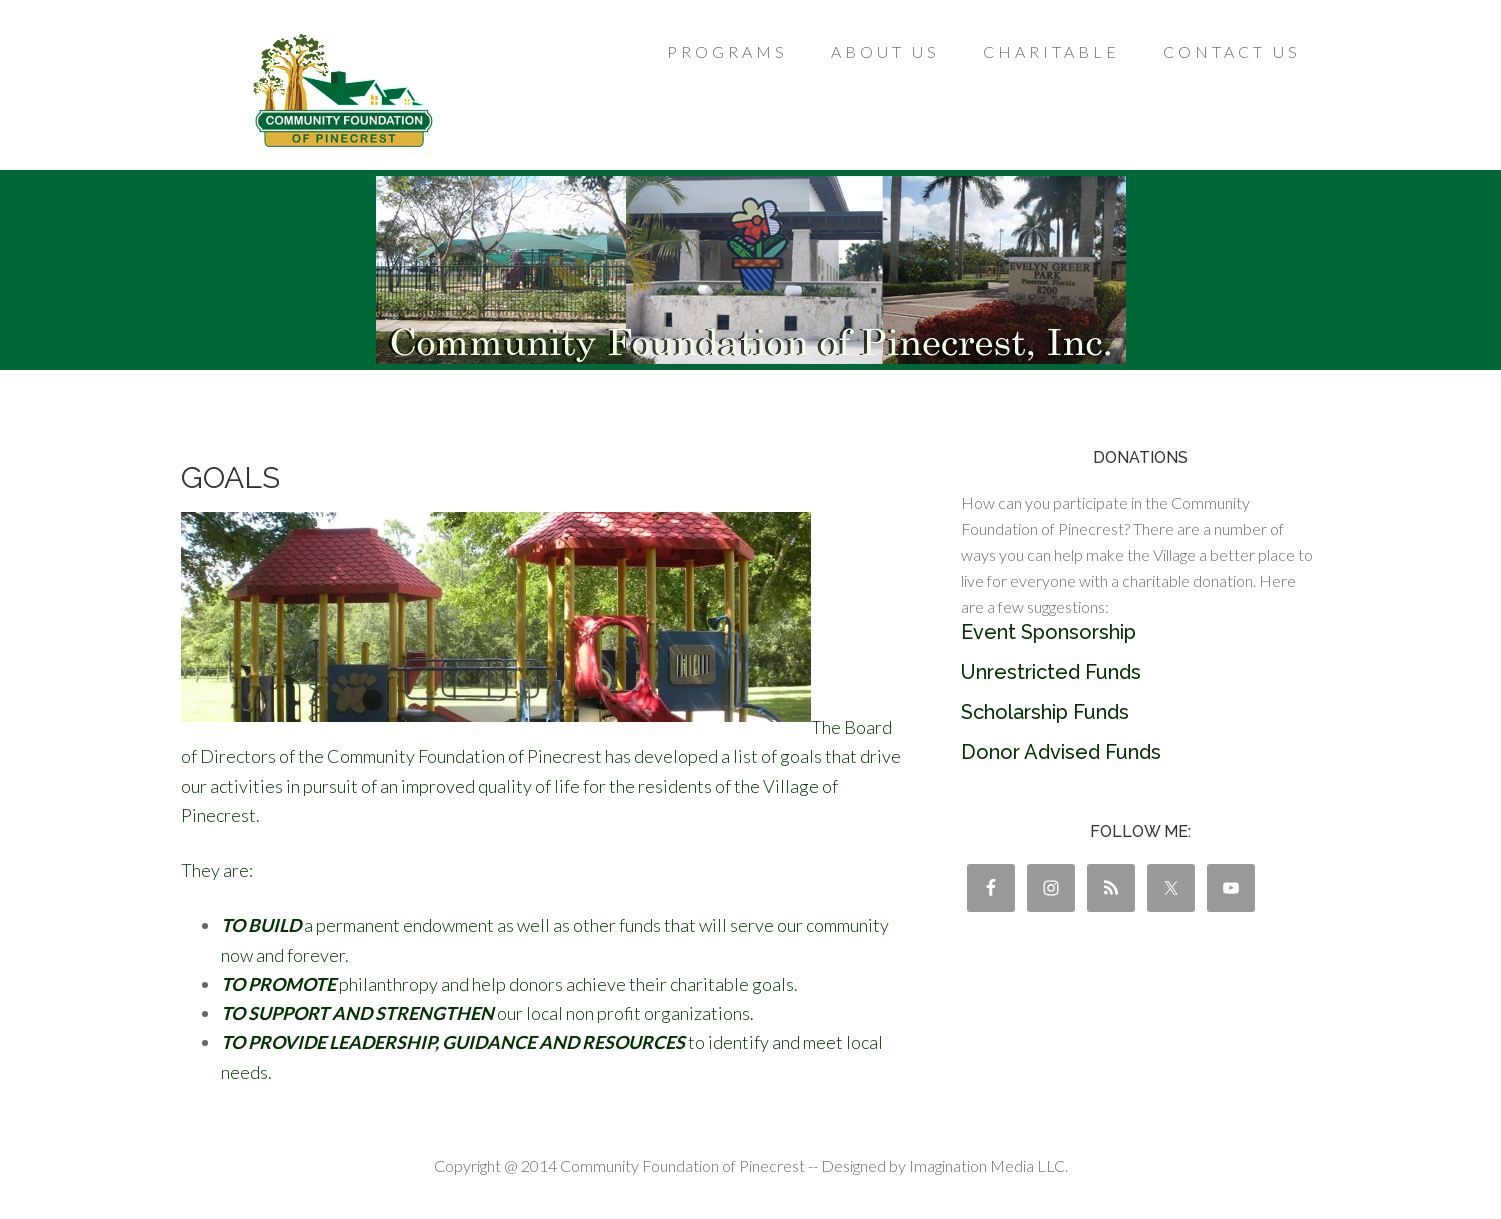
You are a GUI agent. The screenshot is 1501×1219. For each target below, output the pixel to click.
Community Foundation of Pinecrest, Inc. (341, 90)
